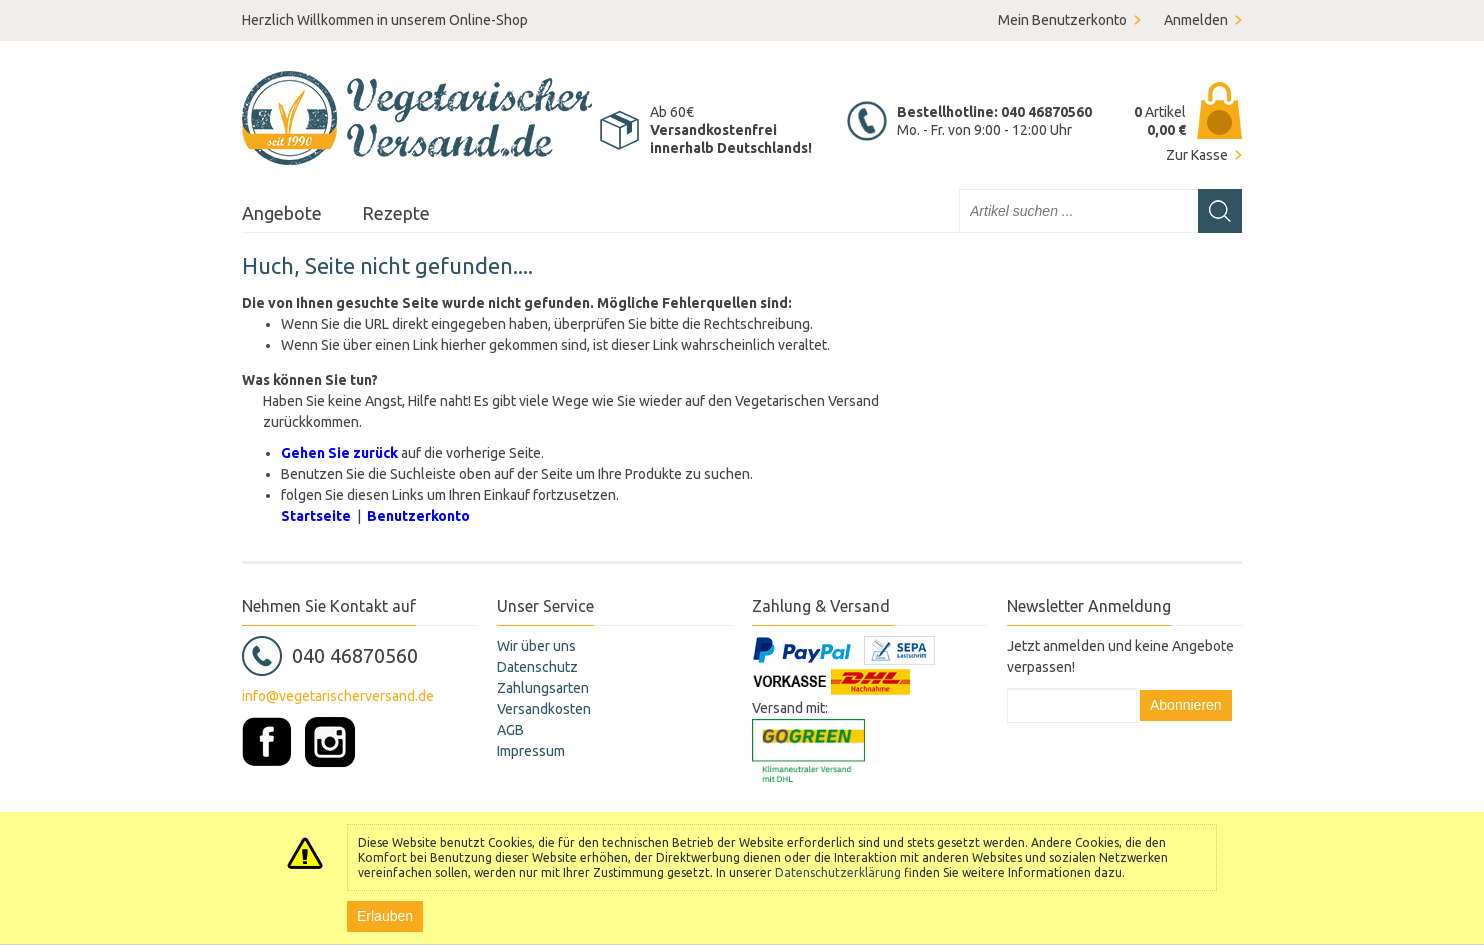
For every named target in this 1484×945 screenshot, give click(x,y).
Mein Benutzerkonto (1062, 20)
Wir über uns (536, 646)
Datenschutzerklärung (838, 872)
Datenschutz (537, 667)
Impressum (531, 751)
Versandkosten (544, 709)
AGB (510, 730)
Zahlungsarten (543, 688)
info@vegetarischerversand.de (338, 696)
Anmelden (1196, 20)
